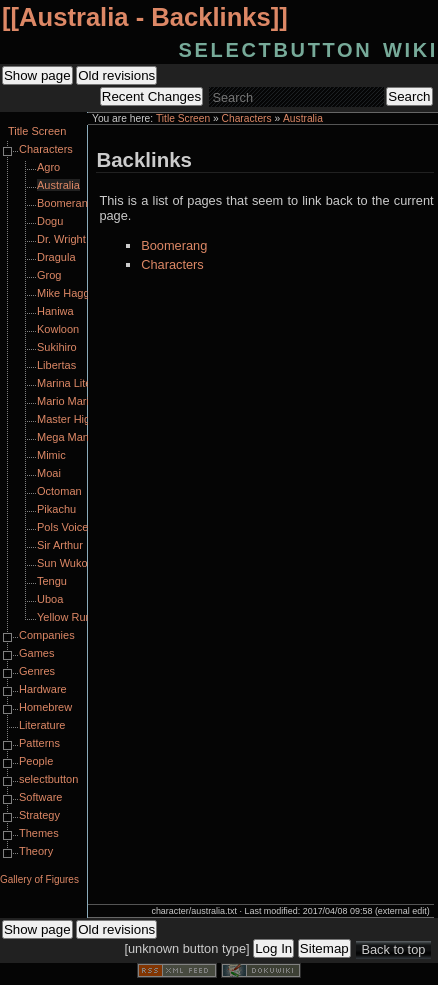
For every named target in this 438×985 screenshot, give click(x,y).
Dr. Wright (61, 239)
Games (36, 653)
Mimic (51, 455)
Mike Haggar (68, 293)
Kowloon (58, 329)
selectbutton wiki (308, 47)
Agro (48, 167)
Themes (39, 833)
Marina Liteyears (77, 383)
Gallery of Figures (39, 879)
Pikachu (56, 509)
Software (40, 797)
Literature (42, 725)
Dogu (50, 221)
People (36, 761)
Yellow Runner (72, 617)
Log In (273, 948)
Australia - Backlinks (145, 17)
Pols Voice (62, 527)
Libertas (56, 365)
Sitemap (324, 948)
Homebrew (45, 707)
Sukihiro (57, 347)
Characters (247, 118)
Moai (49, 473)
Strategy (39, 815)
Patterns (39, 743)
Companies (47, 635)
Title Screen (183, 118)
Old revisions (116, 75)
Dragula (56, 257)
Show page (37, 75)
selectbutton (48, 779)
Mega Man (63, 437)
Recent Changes (151, 96)
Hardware (43, 689)
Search (409, 96)
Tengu (52, 581)
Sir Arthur (60, 545)
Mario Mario (66, 401)
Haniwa (55, 311)
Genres (37, 671)
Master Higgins (73, 419)
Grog (49, 275)
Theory (36, 851)
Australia (303, 118)
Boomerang (174, 245)
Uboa (50, 599)
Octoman (59, 491)
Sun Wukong (68, 563)
